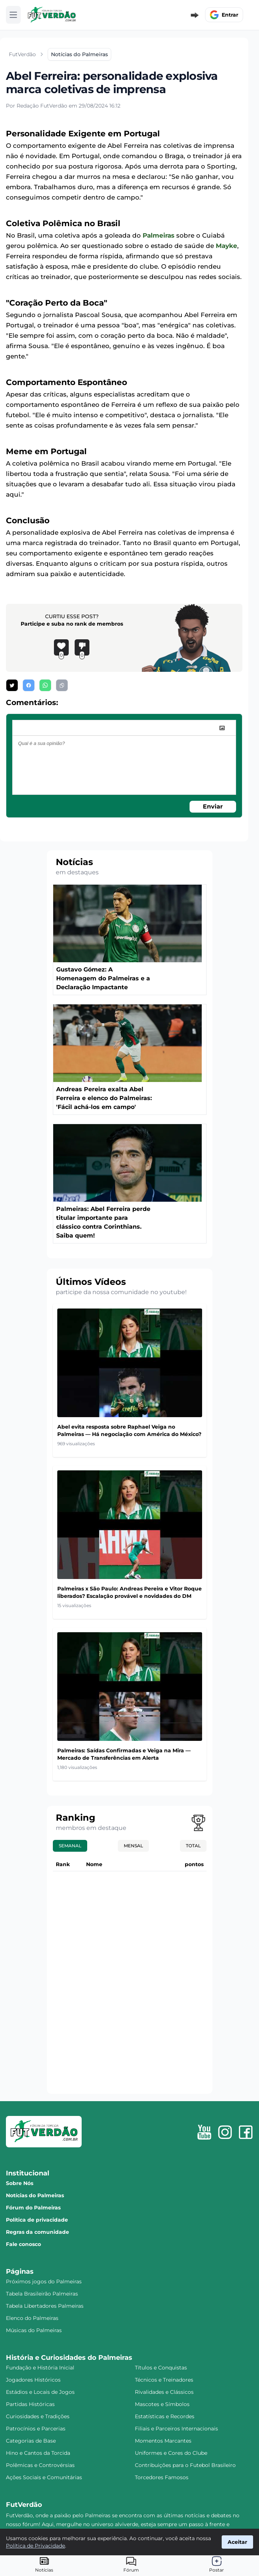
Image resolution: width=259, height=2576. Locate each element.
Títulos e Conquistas (161, 2367)
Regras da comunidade (37, 2232)
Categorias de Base (31, 2440)
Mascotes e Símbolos (162, 2404)
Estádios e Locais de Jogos (40, 2392)
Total (193, 1845)
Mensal (133, 1845)
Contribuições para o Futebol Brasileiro (185, 2465)
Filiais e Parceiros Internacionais (176, 2428)
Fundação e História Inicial (40, 2367)
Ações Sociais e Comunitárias (44, 2477)
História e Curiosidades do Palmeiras (69, 2358)
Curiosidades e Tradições (37, 2416)
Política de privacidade (37, 2219)
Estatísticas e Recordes (164, 2416)
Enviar (213, 806)
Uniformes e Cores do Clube (171, 2453)
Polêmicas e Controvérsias (40, 2465)
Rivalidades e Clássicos (164, 2392)
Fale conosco (23, 2244)
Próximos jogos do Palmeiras (44, 2281)
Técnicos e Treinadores (164, 2379)
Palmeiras (158, 235)
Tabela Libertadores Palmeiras (45, 2306)
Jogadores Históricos (33, 2379)
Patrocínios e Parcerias (35, 2428)
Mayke (226, 245)
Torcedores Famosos (161, 2477)
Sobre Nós (19, 2183)
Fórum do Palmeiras (33, 2207)
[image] (222, 728)
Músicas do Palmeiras (34, 2330)
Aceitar (237, 2542)
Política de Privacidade (35, 2545)
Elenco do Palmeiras (32, 2318)
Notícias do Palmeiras (35, 2195)
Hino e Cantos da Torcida (38, 2453)
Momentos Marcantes (163, 2440)
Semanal (70, 1845)
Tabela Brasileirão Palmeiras (42, 2293)
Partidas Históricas (30, 2404)
